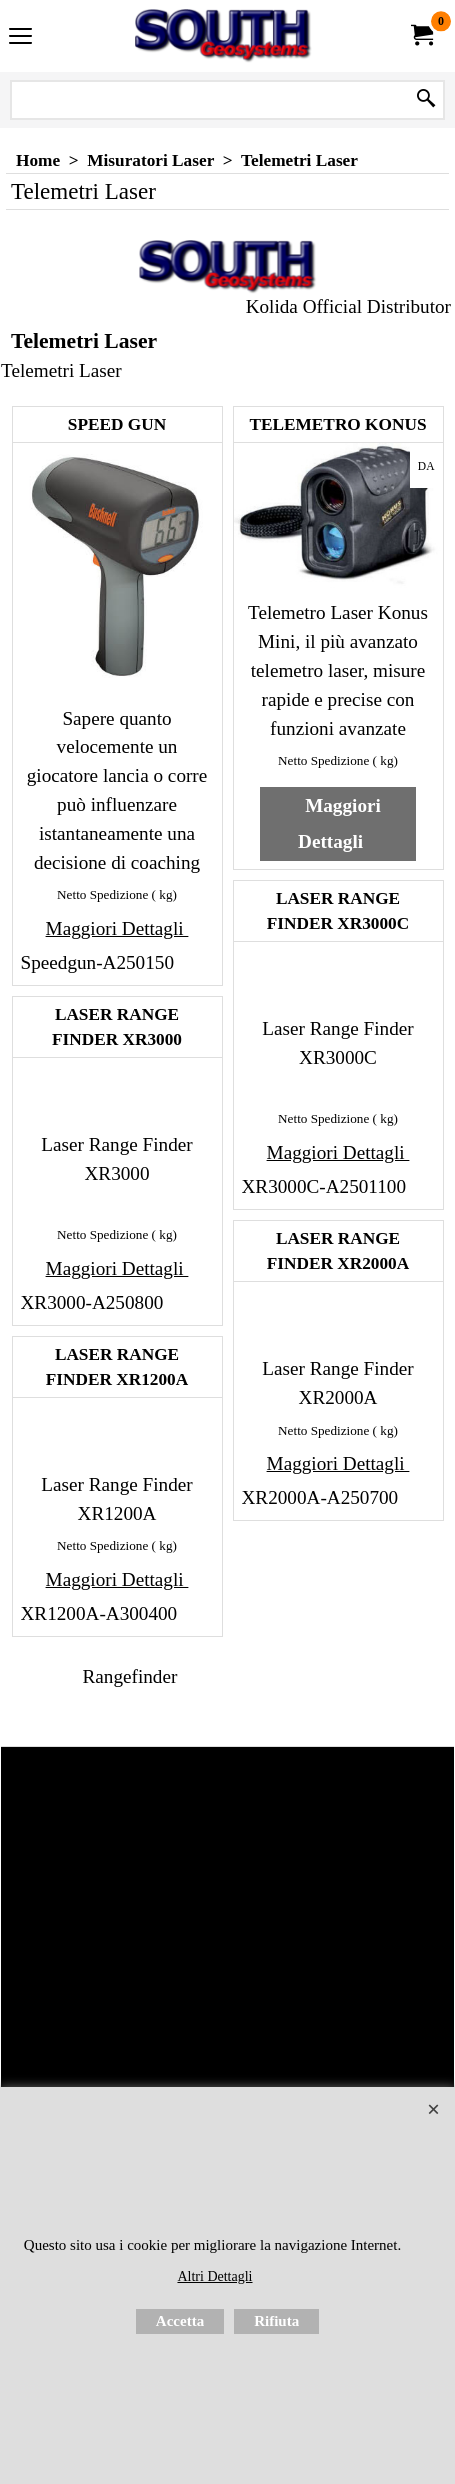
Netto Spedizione (102, 894)
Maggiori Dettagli (117, 928)
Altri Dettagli (214, 2276)
